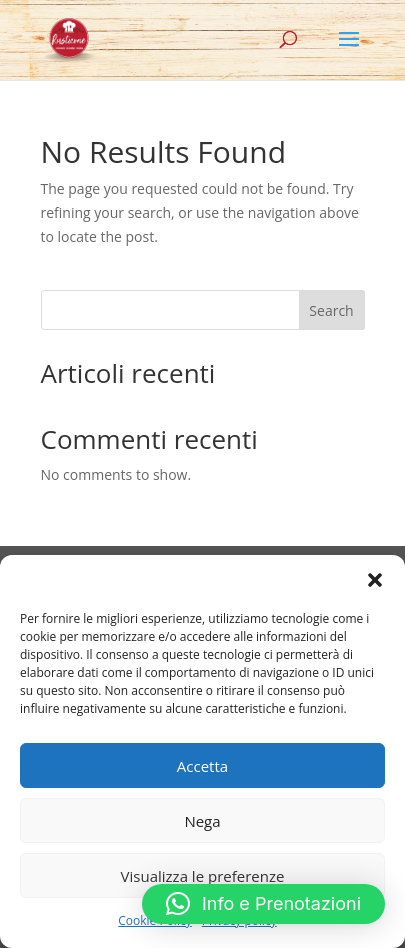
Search (331, 310)
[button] (375, 580)
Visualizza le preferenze (203, 876)
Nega (202, 821)
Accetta (202, 766)
